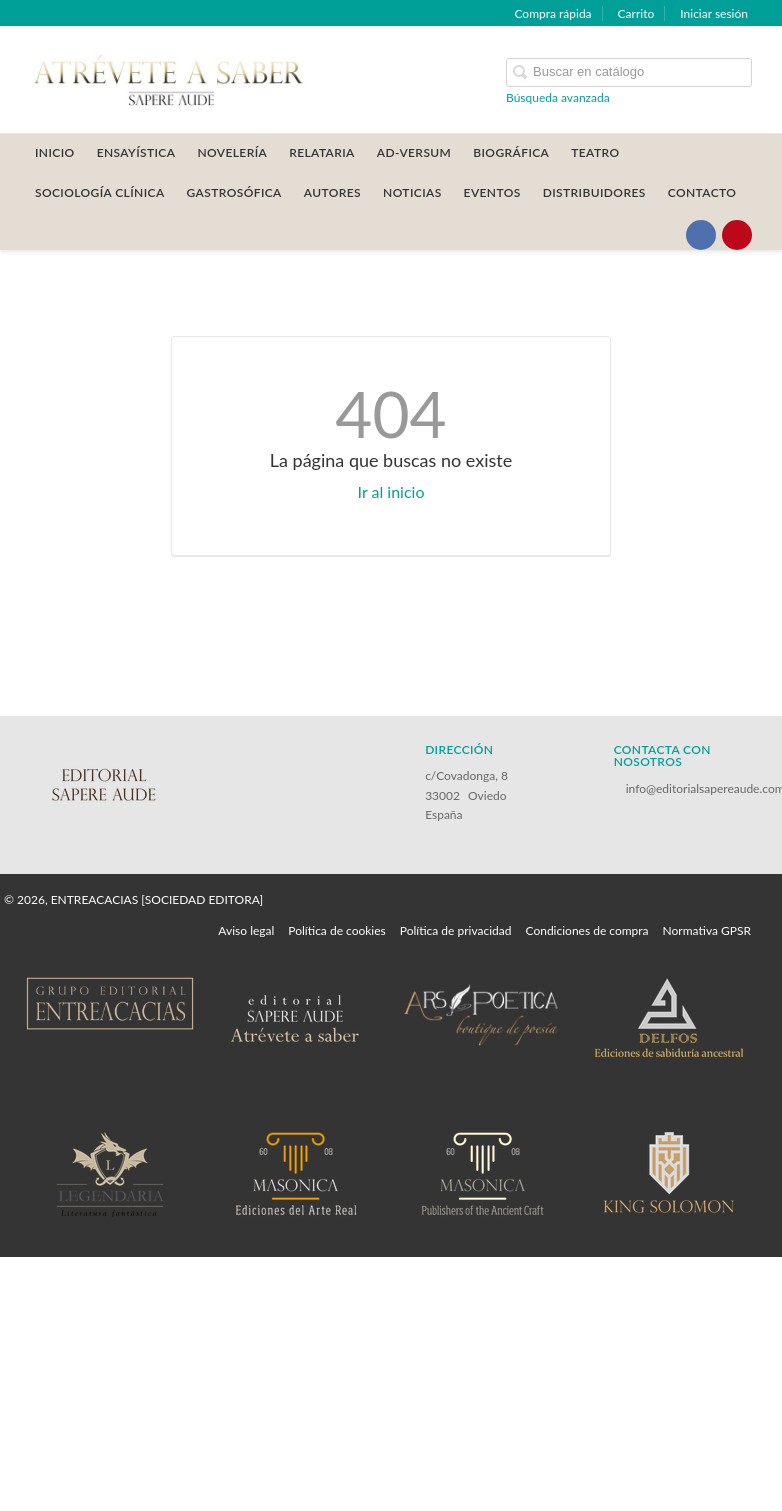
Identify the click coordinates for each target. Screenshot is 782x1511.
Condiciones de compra (586, 930)
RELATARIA (322, 152)
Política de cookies (336, 930)
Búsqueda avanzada (558, 97)
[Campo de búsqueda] (629, 72)
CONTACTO (702, 192)
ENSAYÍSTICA (136, 152)
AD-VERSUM (414, 152)
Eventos (492, 192)
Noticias (412, 192)
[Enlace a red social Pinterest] (737, 235)
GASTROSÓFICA (234, 192)
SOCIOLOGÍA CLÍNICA (100, 192)
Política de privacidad (456, 930)
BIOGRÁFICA (511, 152)
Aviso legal (246, 930)
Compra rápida (552, 13)
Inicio (55, 152)
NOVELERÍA (232, 152)
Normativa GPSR (707, 930)
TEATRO (595, 152)
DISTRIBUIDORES (594, 192)
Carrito (636, 13)
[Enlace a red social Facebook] (701, 235)
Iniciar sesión (714, 13)
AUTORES (332, 192)
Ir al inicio (391, 491)
